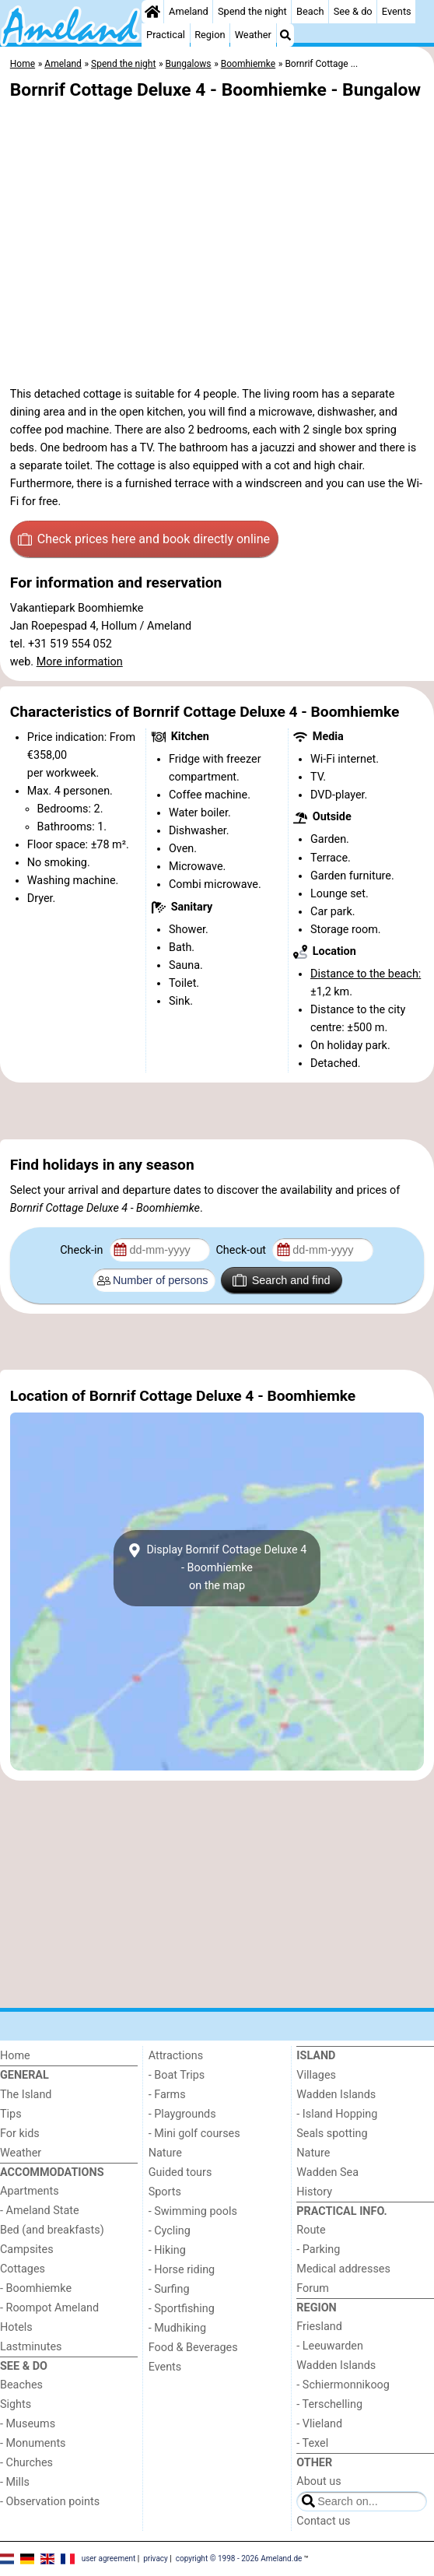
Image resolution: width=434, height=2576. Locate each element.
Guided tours (180, 2172)
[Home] (152, 11)
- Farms (167, 2094)
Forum (312, 2288)
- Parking (318, 2249)
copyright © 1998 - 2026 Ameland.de (239, 2558)
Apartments (29, 2191)
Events (396, 11)
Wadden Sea (327, 2172)
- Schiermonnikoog (343, 2385)
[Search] (285, 35)
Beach (310, 11)
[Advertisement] (217, 1111)
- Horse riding (182, 2269)
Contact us (323, 2521)
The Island (25, 2094)
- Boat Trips (177, 2075)
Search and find (281, 1280)
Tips (11, 2114)
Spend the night (252, 11)
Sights (15, 2404)
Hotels (16, 2327)
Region (209, 34)
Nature (165, 2153)
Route (310, 2230)
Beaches (21, 2385)
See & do (353, 11)
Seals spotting (331, 2133)
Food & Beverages (193, 2347)
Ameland (188, 11)
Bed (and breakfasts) (52, 2230)
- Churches (26, 2462)
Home (15, 2055)
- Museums (27, 2423)
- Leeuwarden (329, 2346)
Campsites (27, 2249)
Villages (316, 2075)
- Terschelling (329, 2404)
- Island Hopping (336, 2114)
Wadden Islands (336, 2094)
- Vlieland (319, 2423)
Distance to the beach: (365, 974)
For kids (20, 2133)
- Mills (15, 2482)
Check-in (83, 1250)
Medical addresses (343, 2269)
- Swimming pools (193, 2211)
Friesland (319, 2326)
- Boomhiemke (36, 2288)
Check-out (241, 1250)
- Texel (312, 2443)
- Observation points (50, 2501)
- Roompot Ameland (49, 2308)
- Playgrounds (182, 2114)
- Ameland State (39, 2210)
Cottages (22, 2269)
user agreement (109, 2558)
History (314, 2192)
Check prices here (144, 539)
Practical (165, 34)
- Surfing (169, 2289)
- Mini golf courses (194, 2133)
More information (80, 662)
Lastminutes (30, 2346)
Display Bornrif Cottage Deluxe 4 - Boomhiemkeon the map (217, 1567)
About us (318, 2481)
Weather (253, 34)
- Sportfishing (182, 2308)
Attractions (176, 2055)
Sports (165, 2192)
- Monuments (33, 2443)
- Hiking (167, 2250)
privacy (155, 2558)
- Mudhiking (177, 2328)
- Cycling (170, 2230)
